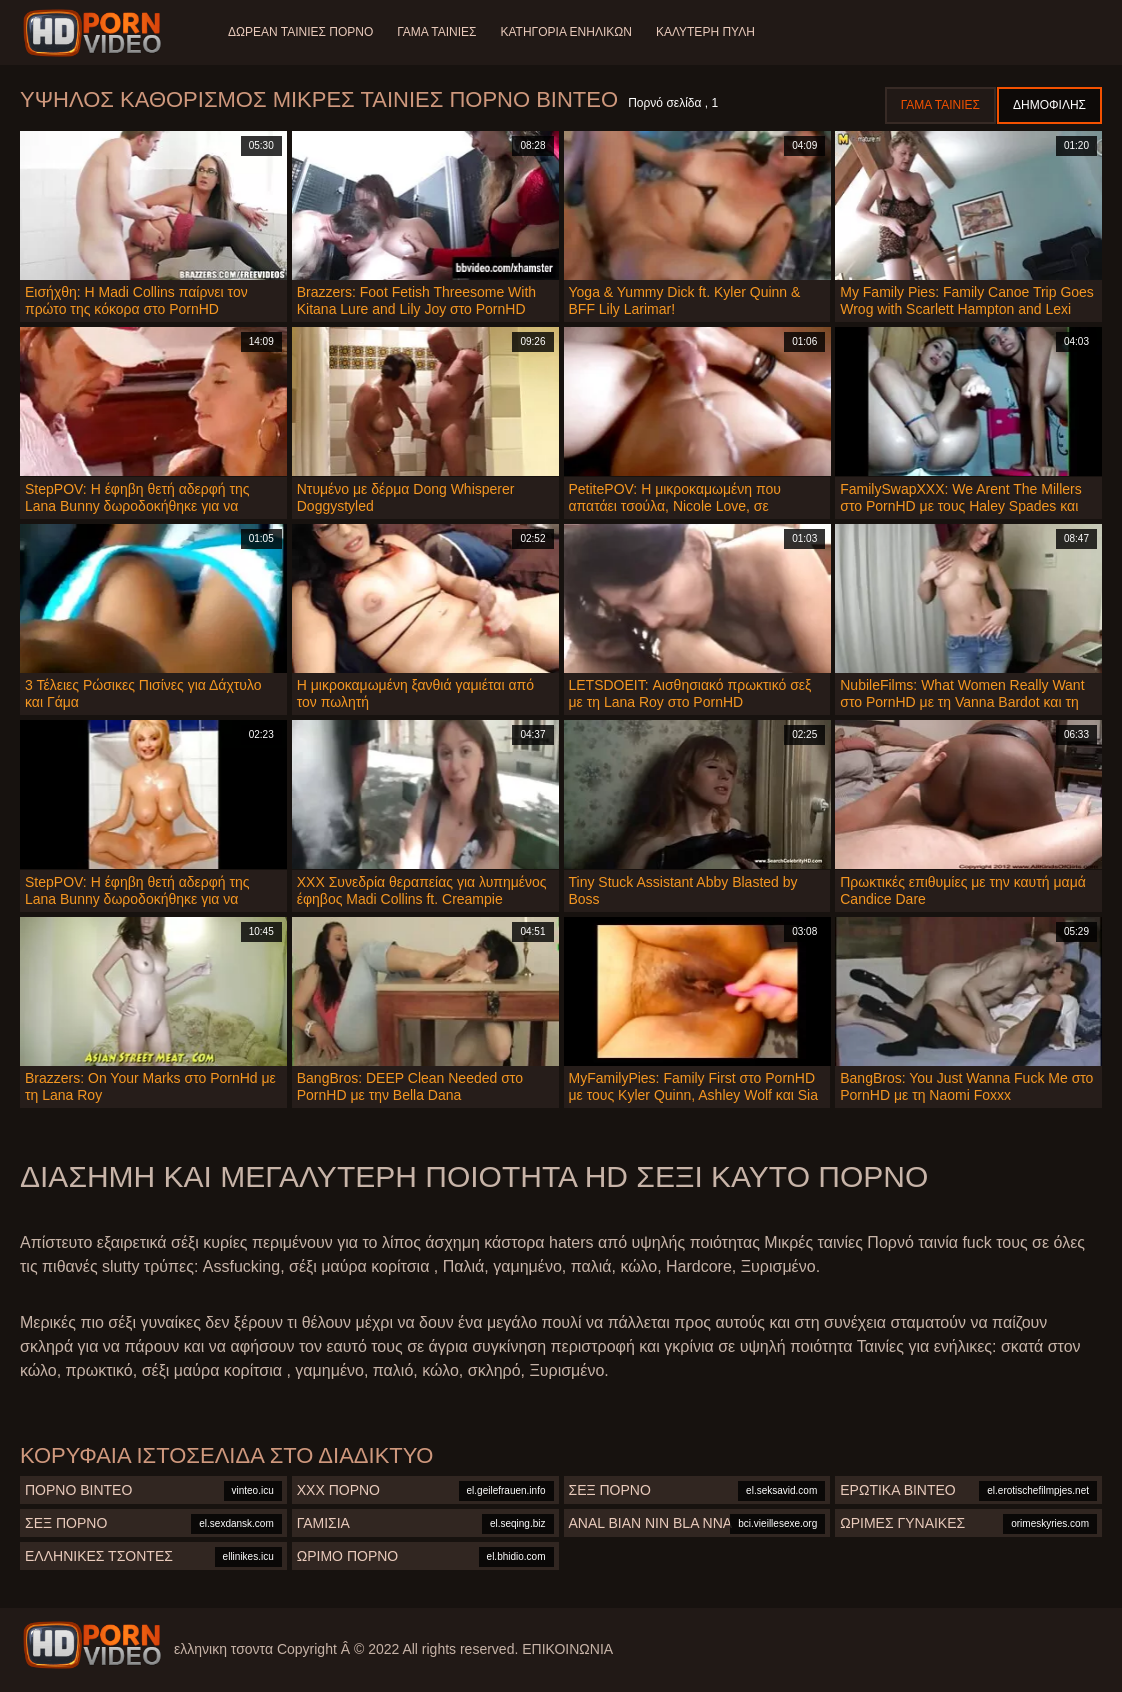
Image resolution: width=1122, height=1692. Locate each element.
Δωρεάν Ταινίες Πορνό (300, 32)
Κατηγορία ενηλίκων (566, 32)
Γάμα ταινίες (436, 32)
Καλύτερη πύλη (705, 32)
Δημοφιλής (1049, 105)
